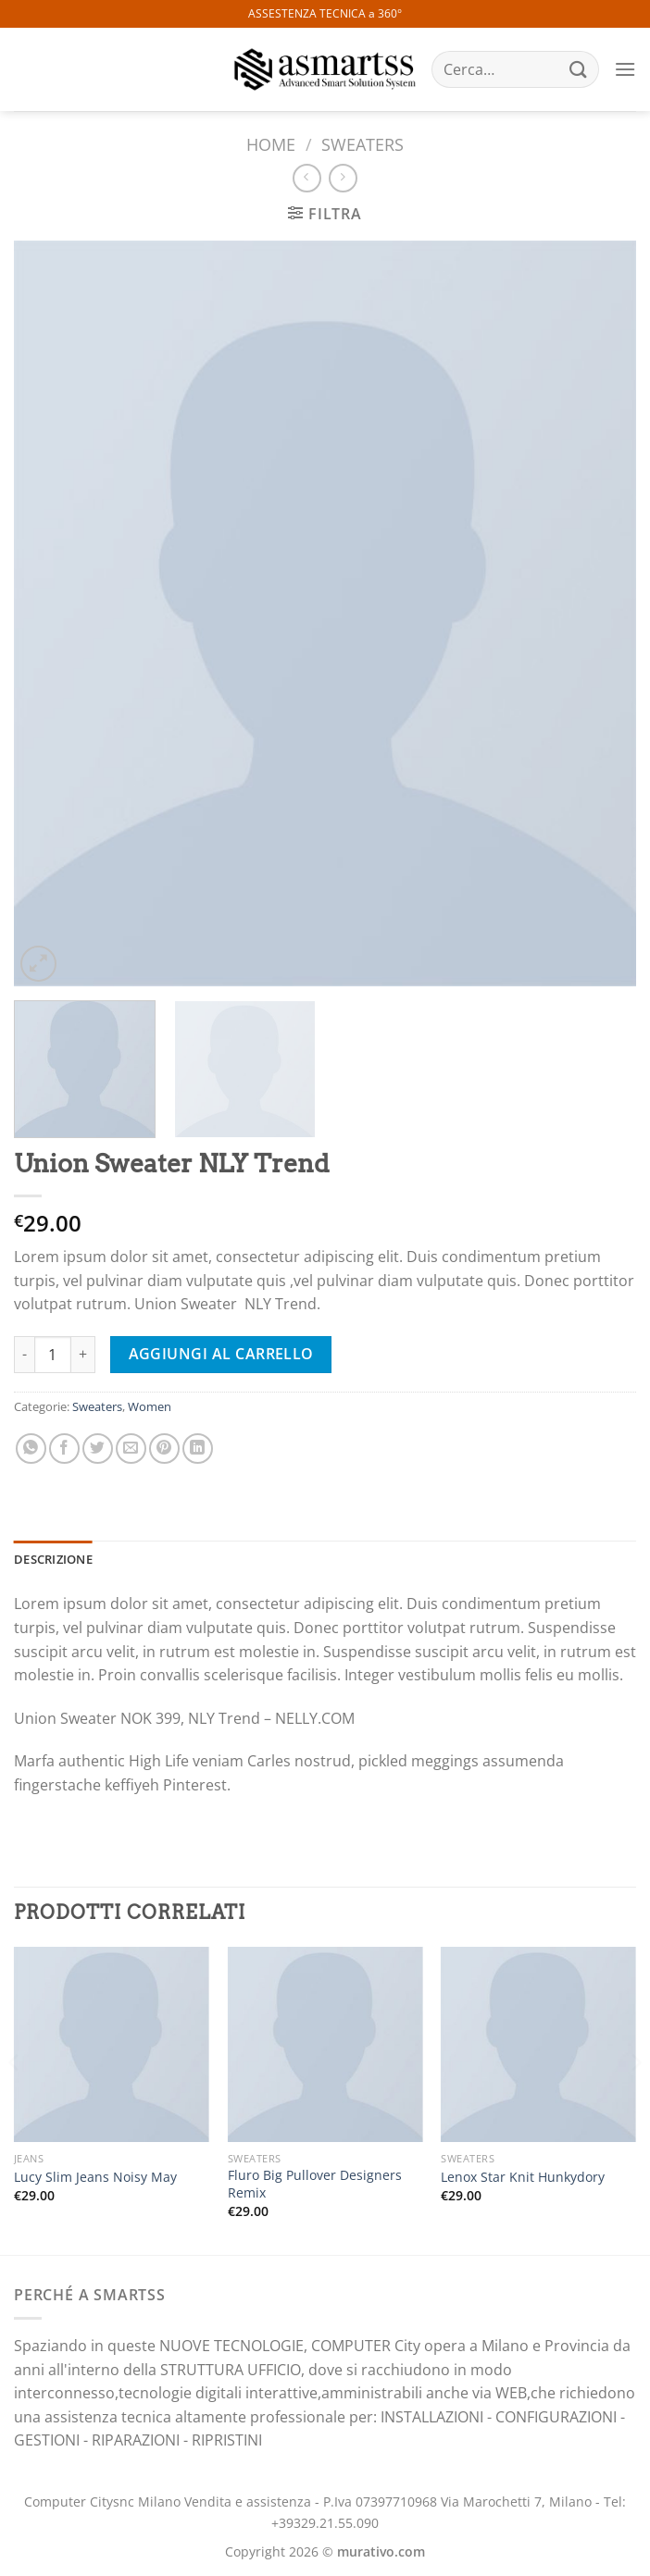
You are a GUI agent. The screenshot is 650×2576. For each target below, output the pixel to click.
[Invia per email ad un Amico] (131, 1448)
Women (149, 1406)
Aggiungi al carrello (221, 1354)
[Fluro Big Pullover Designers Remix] (325, 2044)
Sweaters (362, 143)
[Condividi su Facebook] (64, 1448)
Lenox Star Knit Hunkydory (523, 2177)
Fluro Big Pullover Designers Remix (315, 2184)
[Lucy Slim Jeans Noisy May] (111, 2044)
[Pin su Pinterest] (164, 1448)
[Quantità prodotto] (52, 1354)
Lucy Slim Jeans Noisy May (95, 2177)
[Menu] (625, 69)
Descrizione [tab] (53, 1559)
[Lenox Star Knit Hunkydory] (538, 2044)
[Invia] (578, 69)
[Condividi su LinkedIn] (197, 1448)
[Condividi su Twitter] (97, 1448)
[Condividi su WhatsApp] (31, 1448)
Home (270, 143)
